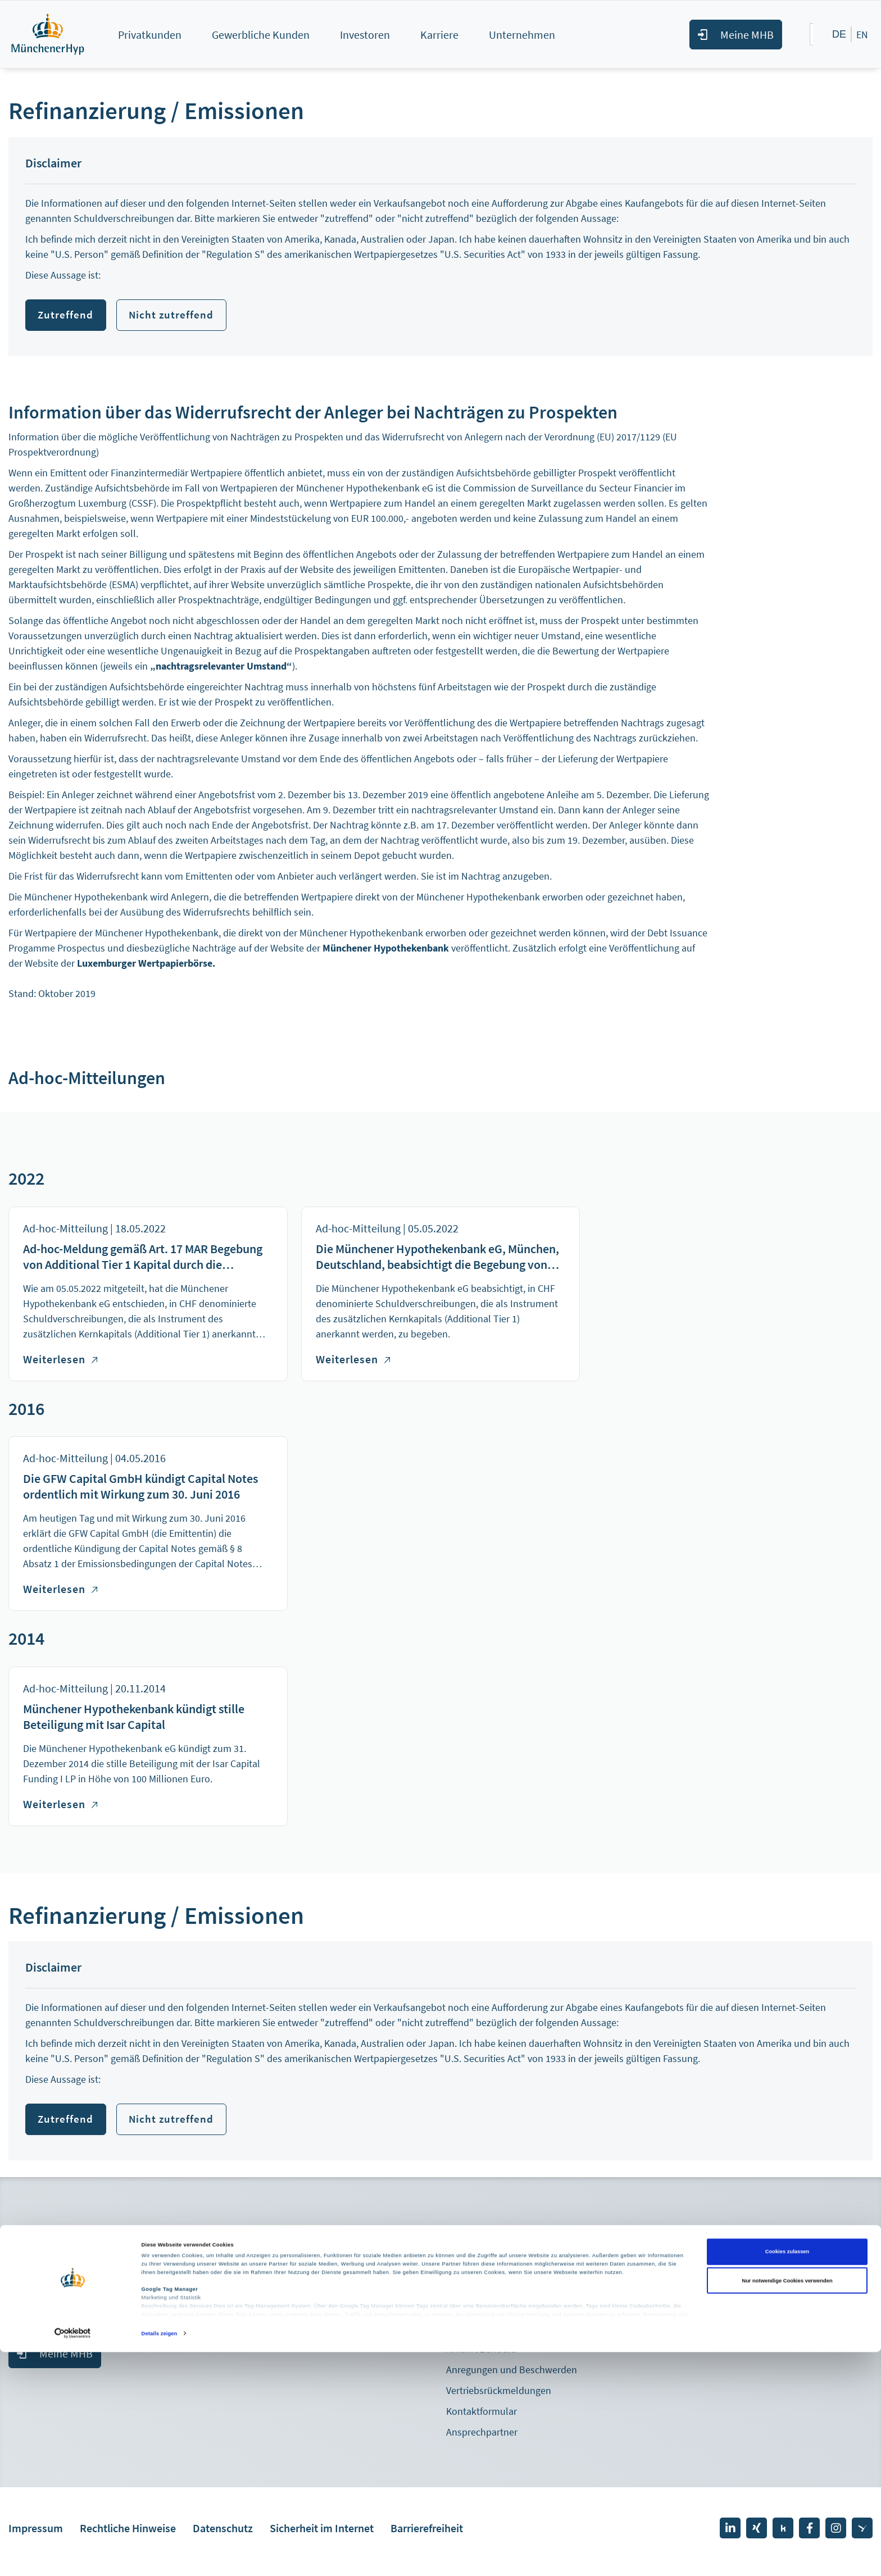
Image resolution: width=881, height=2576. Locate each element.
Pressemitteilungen (269, 2272)
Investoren (365, 35)
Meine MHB (747, 35)
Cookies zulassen (787, 2475)
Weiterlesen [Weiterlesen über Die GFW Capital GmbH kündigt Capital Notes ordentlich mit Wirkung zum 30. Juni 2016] (60, 1592)
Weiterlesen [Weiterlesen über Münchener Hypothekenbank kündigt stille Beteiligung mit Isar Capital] (60, 1807)
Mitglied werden (42, 2269)
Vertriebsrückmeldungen (498, 2397)
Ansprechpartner (481, 2438)
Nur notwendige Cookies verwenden (787, 2504)
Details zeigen (160, 2557)
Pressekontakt (258, 2293)
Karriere (439, 35)
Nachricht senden (507, 2318)
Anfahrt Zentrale (481, 2355)
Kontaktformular (481, 2417)
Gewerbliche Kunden (261, 35)
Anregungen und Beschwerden (511, 2376)
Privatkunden (149, 35)
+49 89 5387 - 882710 (73, 2325)
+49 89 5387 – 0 (498, 2290)
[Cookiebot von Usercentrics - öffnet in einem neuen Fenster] (73, 2557)
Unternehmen (522, 35)
